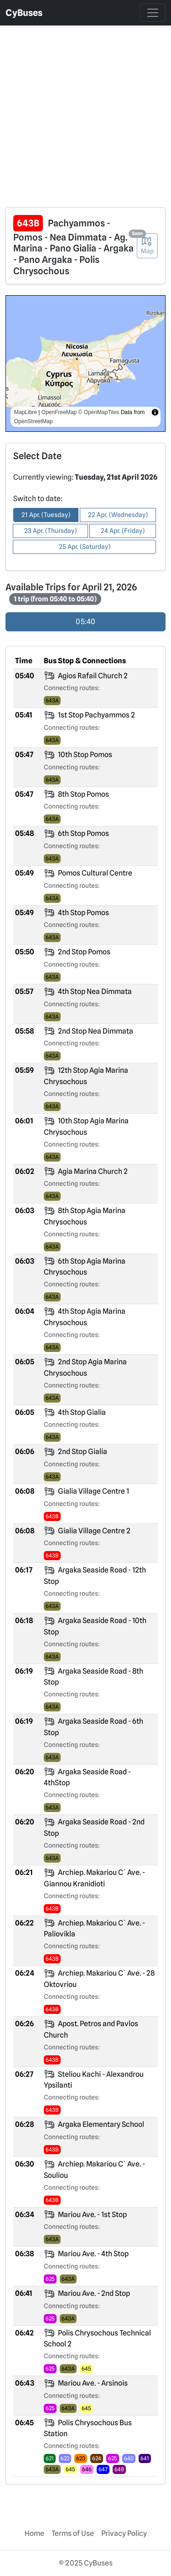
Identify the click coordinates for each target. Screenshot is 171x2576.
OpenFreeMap (59, 412)
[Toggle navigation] (153, 13)
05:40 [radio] (85, 621)
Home (34, 2533)
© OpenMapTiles (98, 412)
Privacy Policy (124, 2533)
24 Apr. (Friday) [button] (123, 530)
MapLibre (25, 412)
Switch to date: (37, 498)
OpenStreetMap (33, 421)
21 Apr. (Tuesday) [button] (45, 514)
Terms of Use (73, 2533)
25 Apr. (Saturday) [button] (84, 546)
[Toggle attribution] (155, 412)
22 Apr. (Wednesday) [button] (118, 514)
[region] (85, 363)
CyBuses (23, 12)
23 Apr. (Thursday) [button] (50, 530)
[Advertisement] (85, 111)
